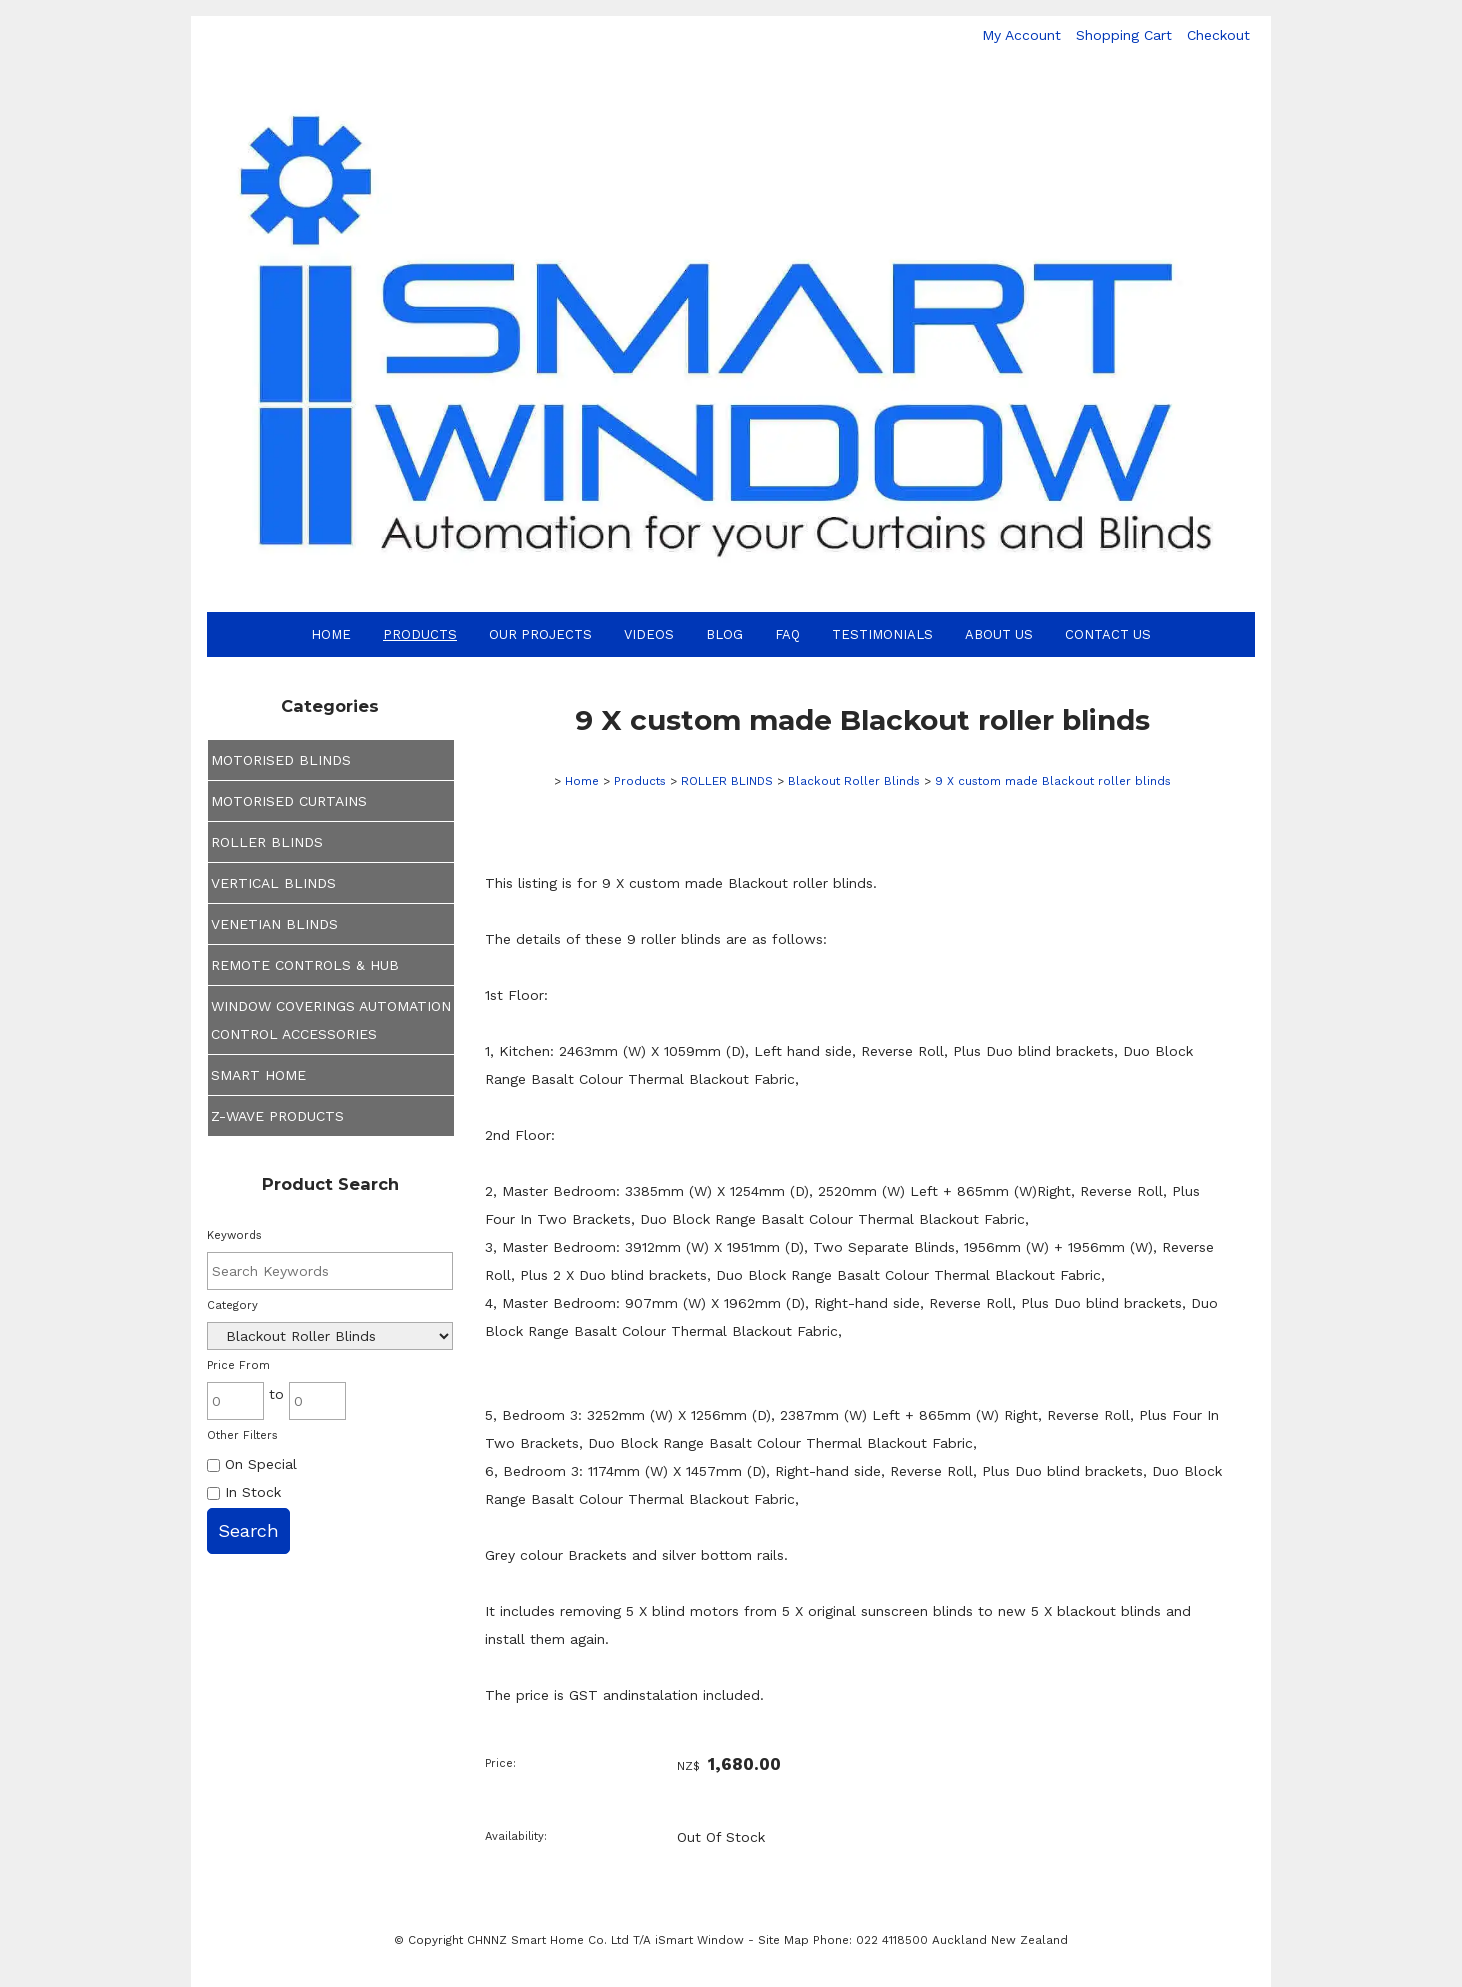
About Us (999, 634)
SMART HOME (258, 1075)
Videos (649, 634)
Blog (724, 634)
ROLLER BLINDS (267, 842)
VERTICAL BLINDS (273, 883)
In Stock (244, 1492)
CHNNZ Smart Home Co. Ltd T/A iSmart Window (607, 1940)
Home (331, 634)
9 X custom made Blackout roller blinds (1053, 781)
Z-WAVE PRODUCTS (277, 1116)
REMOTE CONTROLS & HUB (305, 965)
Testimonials (882, 634)
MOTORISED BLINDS (281, 760)
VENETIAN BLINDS (274, 924)
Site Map (783, 1940)
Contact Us (1108, 634)
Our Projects (540, 634)
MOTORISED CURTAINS (289, 801)
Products (420, 634)
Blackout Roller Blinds (854, 781)
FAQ (787, 634)
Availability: (516, 1836)
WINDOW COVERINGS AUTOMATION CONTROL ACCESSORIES (331, 1020)
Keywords (234, 1235)
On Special (252, 1464)
